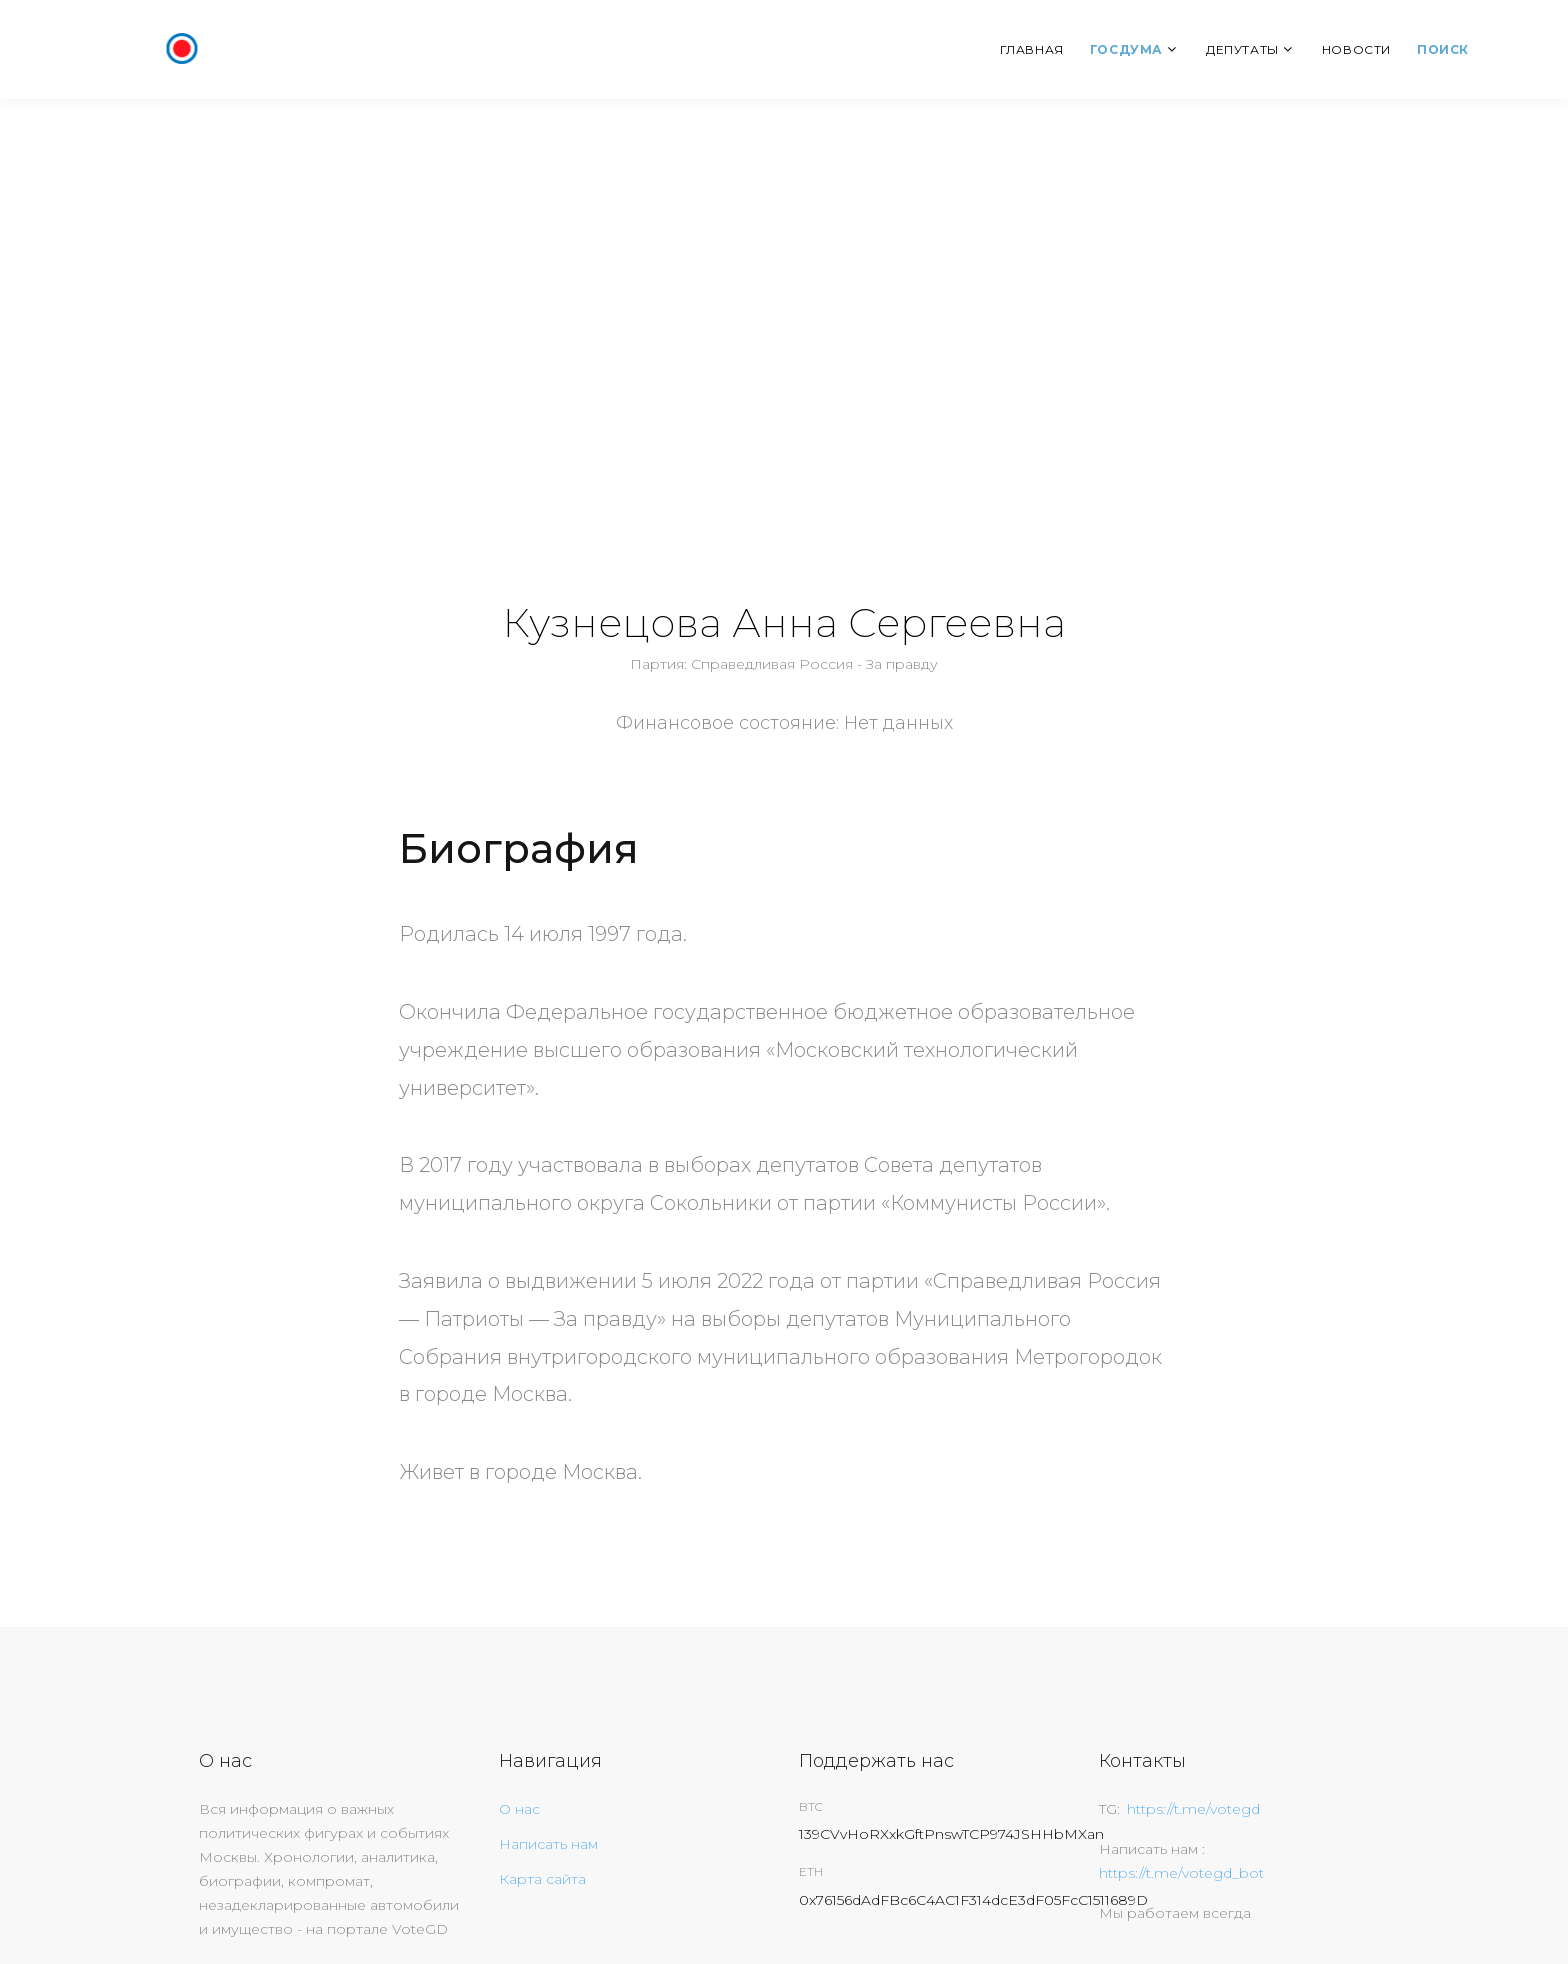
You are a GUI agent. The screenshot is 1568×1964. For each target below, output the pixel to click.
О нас (519, 1809)
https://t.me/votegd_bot (1181, 1873)
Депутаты (1242, 49)
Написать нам (548, 1844)
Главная (1032, 49)
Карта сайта (542, 1879)
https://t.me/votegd (1193, 1809)
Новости (1356, 49)
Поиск (1443, 49)
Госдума (1126, 49)
